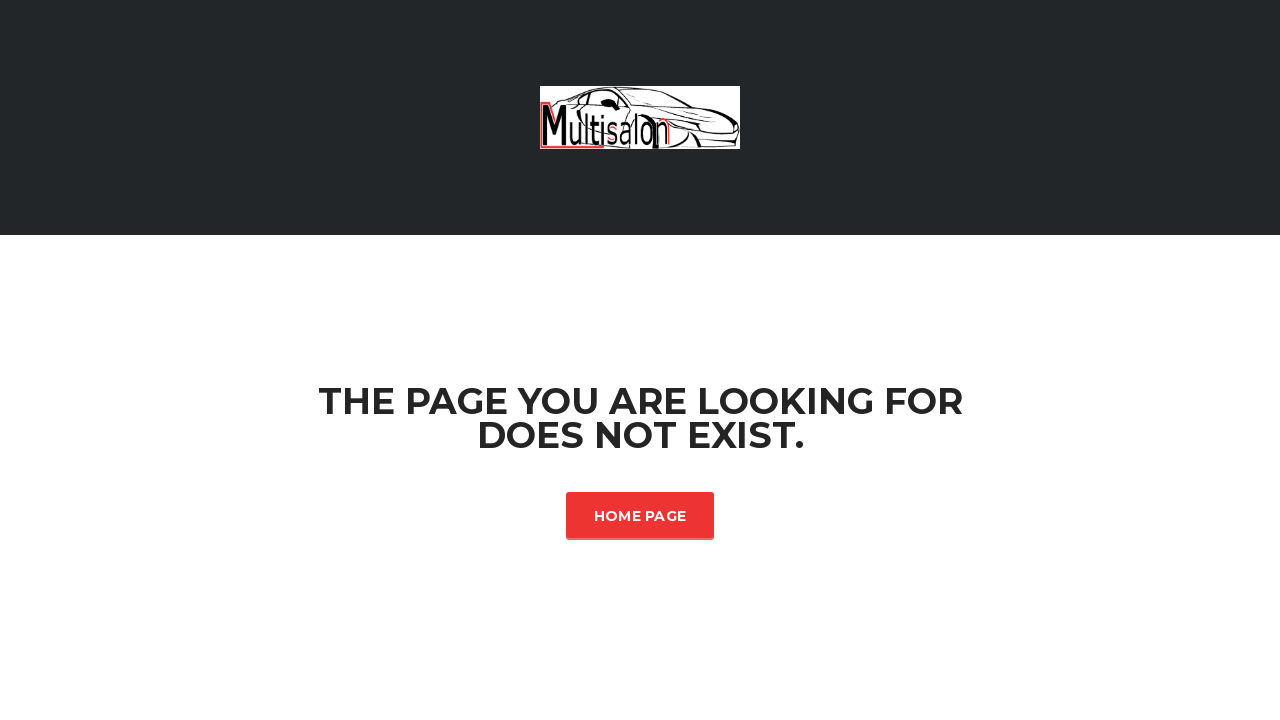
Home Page (640, 516)
